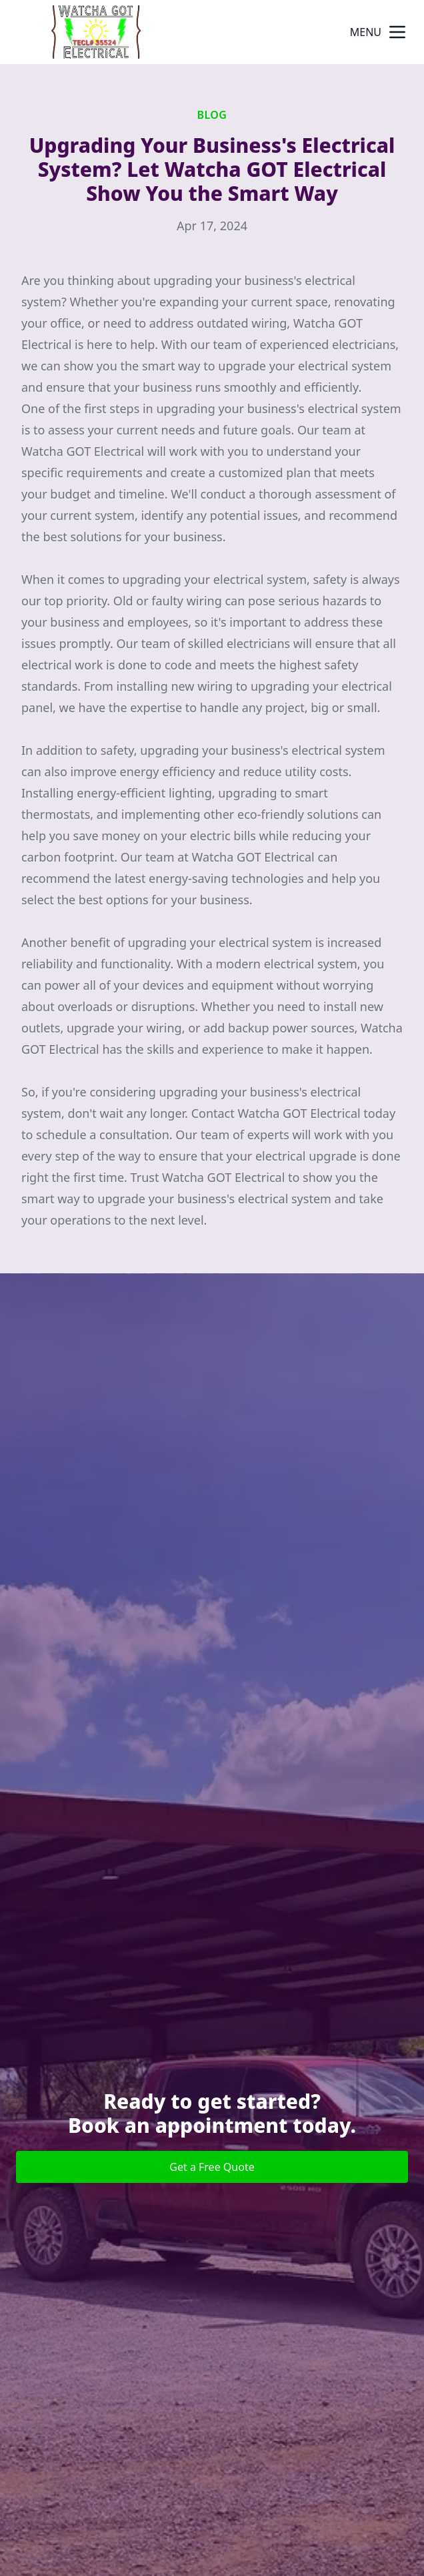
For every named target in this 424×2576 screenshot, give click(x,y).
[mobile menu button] (397, 32)
